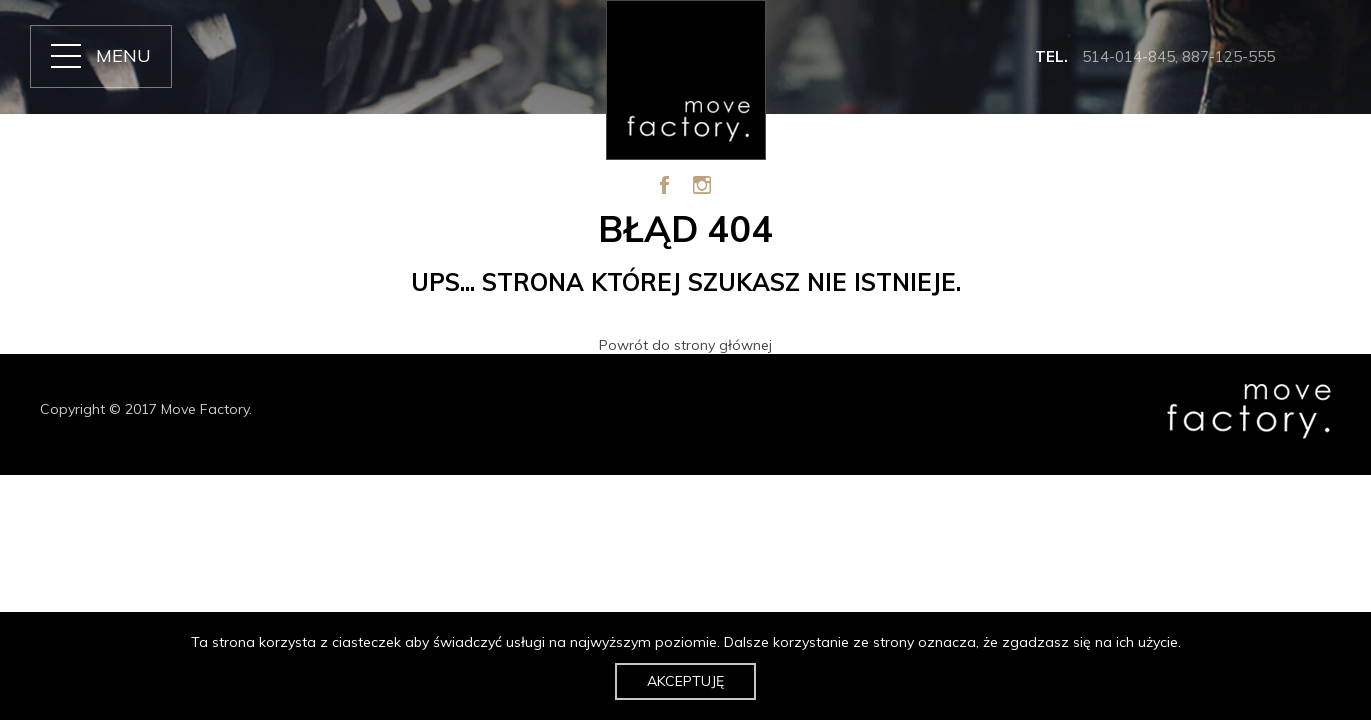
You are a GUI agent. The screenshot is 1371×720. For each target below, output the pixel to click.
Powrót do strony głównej (685, 345)
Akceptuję (685, 681)
